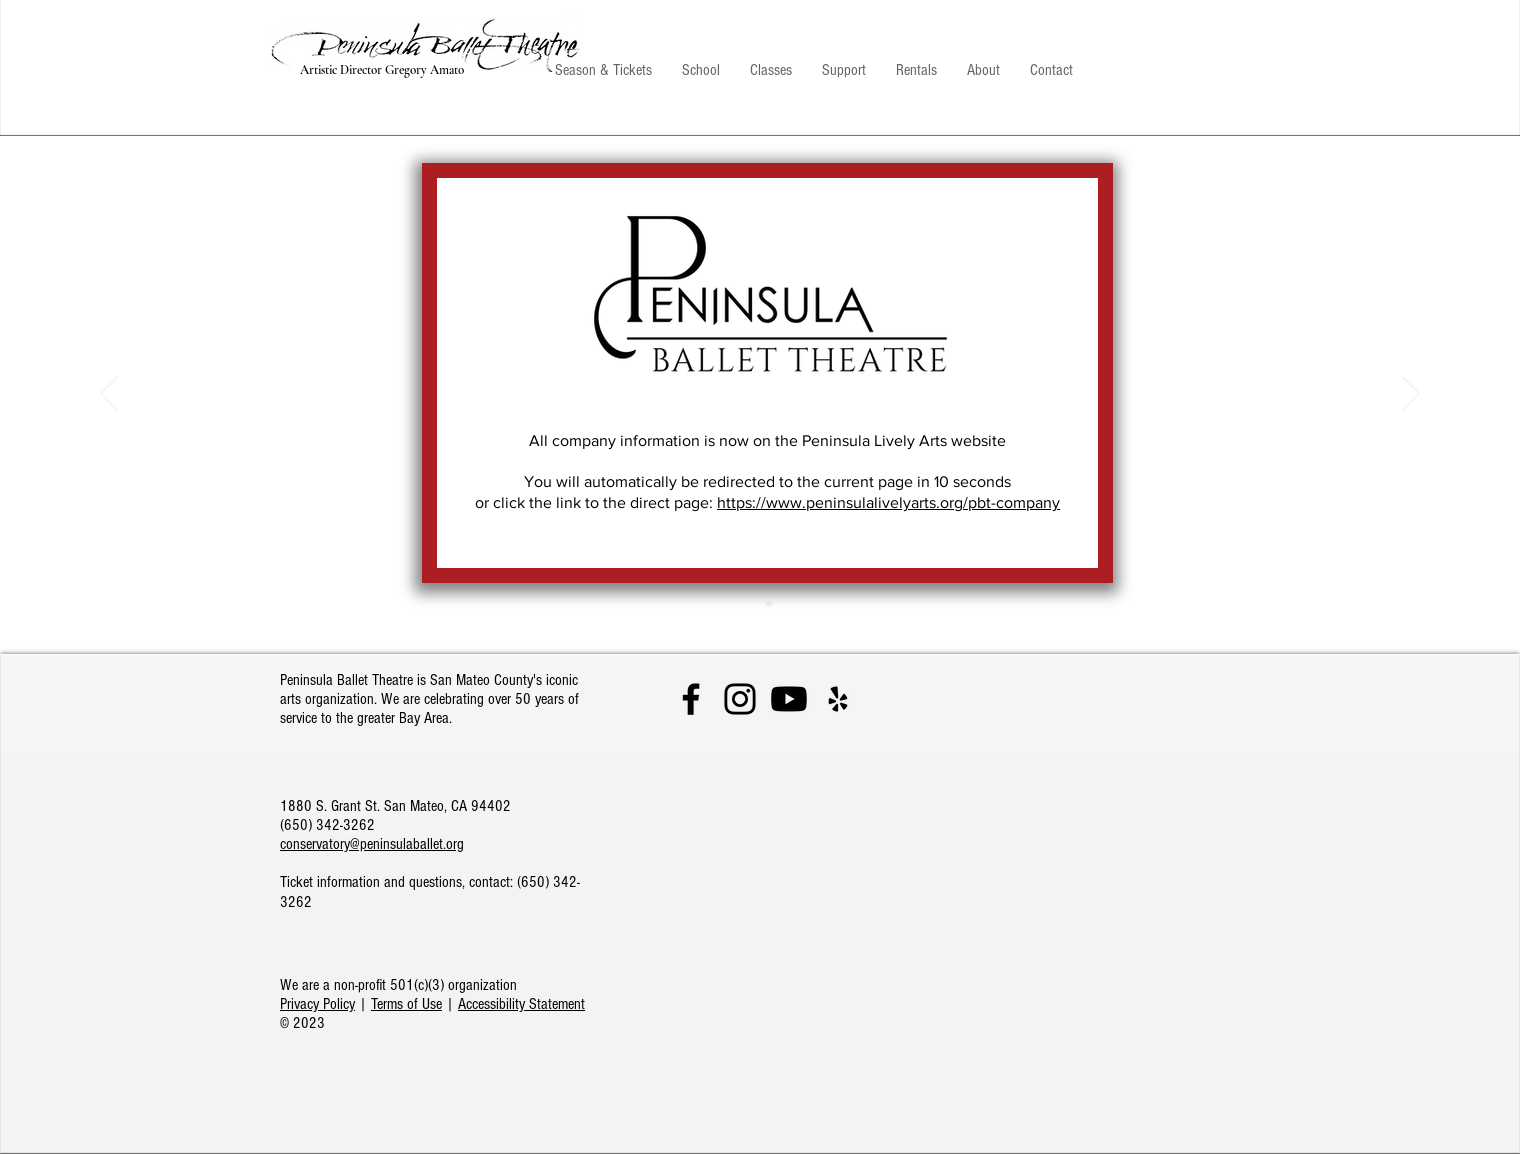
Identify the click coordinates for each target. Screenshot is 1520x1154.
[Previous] (109, 395)
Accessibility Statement (521, 1004)
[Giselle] (769, 604)
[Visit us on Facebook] (691, 699)
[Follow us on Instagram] (740, 699)
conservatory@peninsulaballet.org (372, 844)
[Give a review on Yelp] (838, 699)
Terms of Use (406, 1004)
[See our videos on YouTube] (789, 699)
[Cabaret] (751, 604)
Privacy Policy (317, 1004)
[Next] (1411, 395)
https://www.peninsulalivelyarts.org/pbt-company (888, 502)
